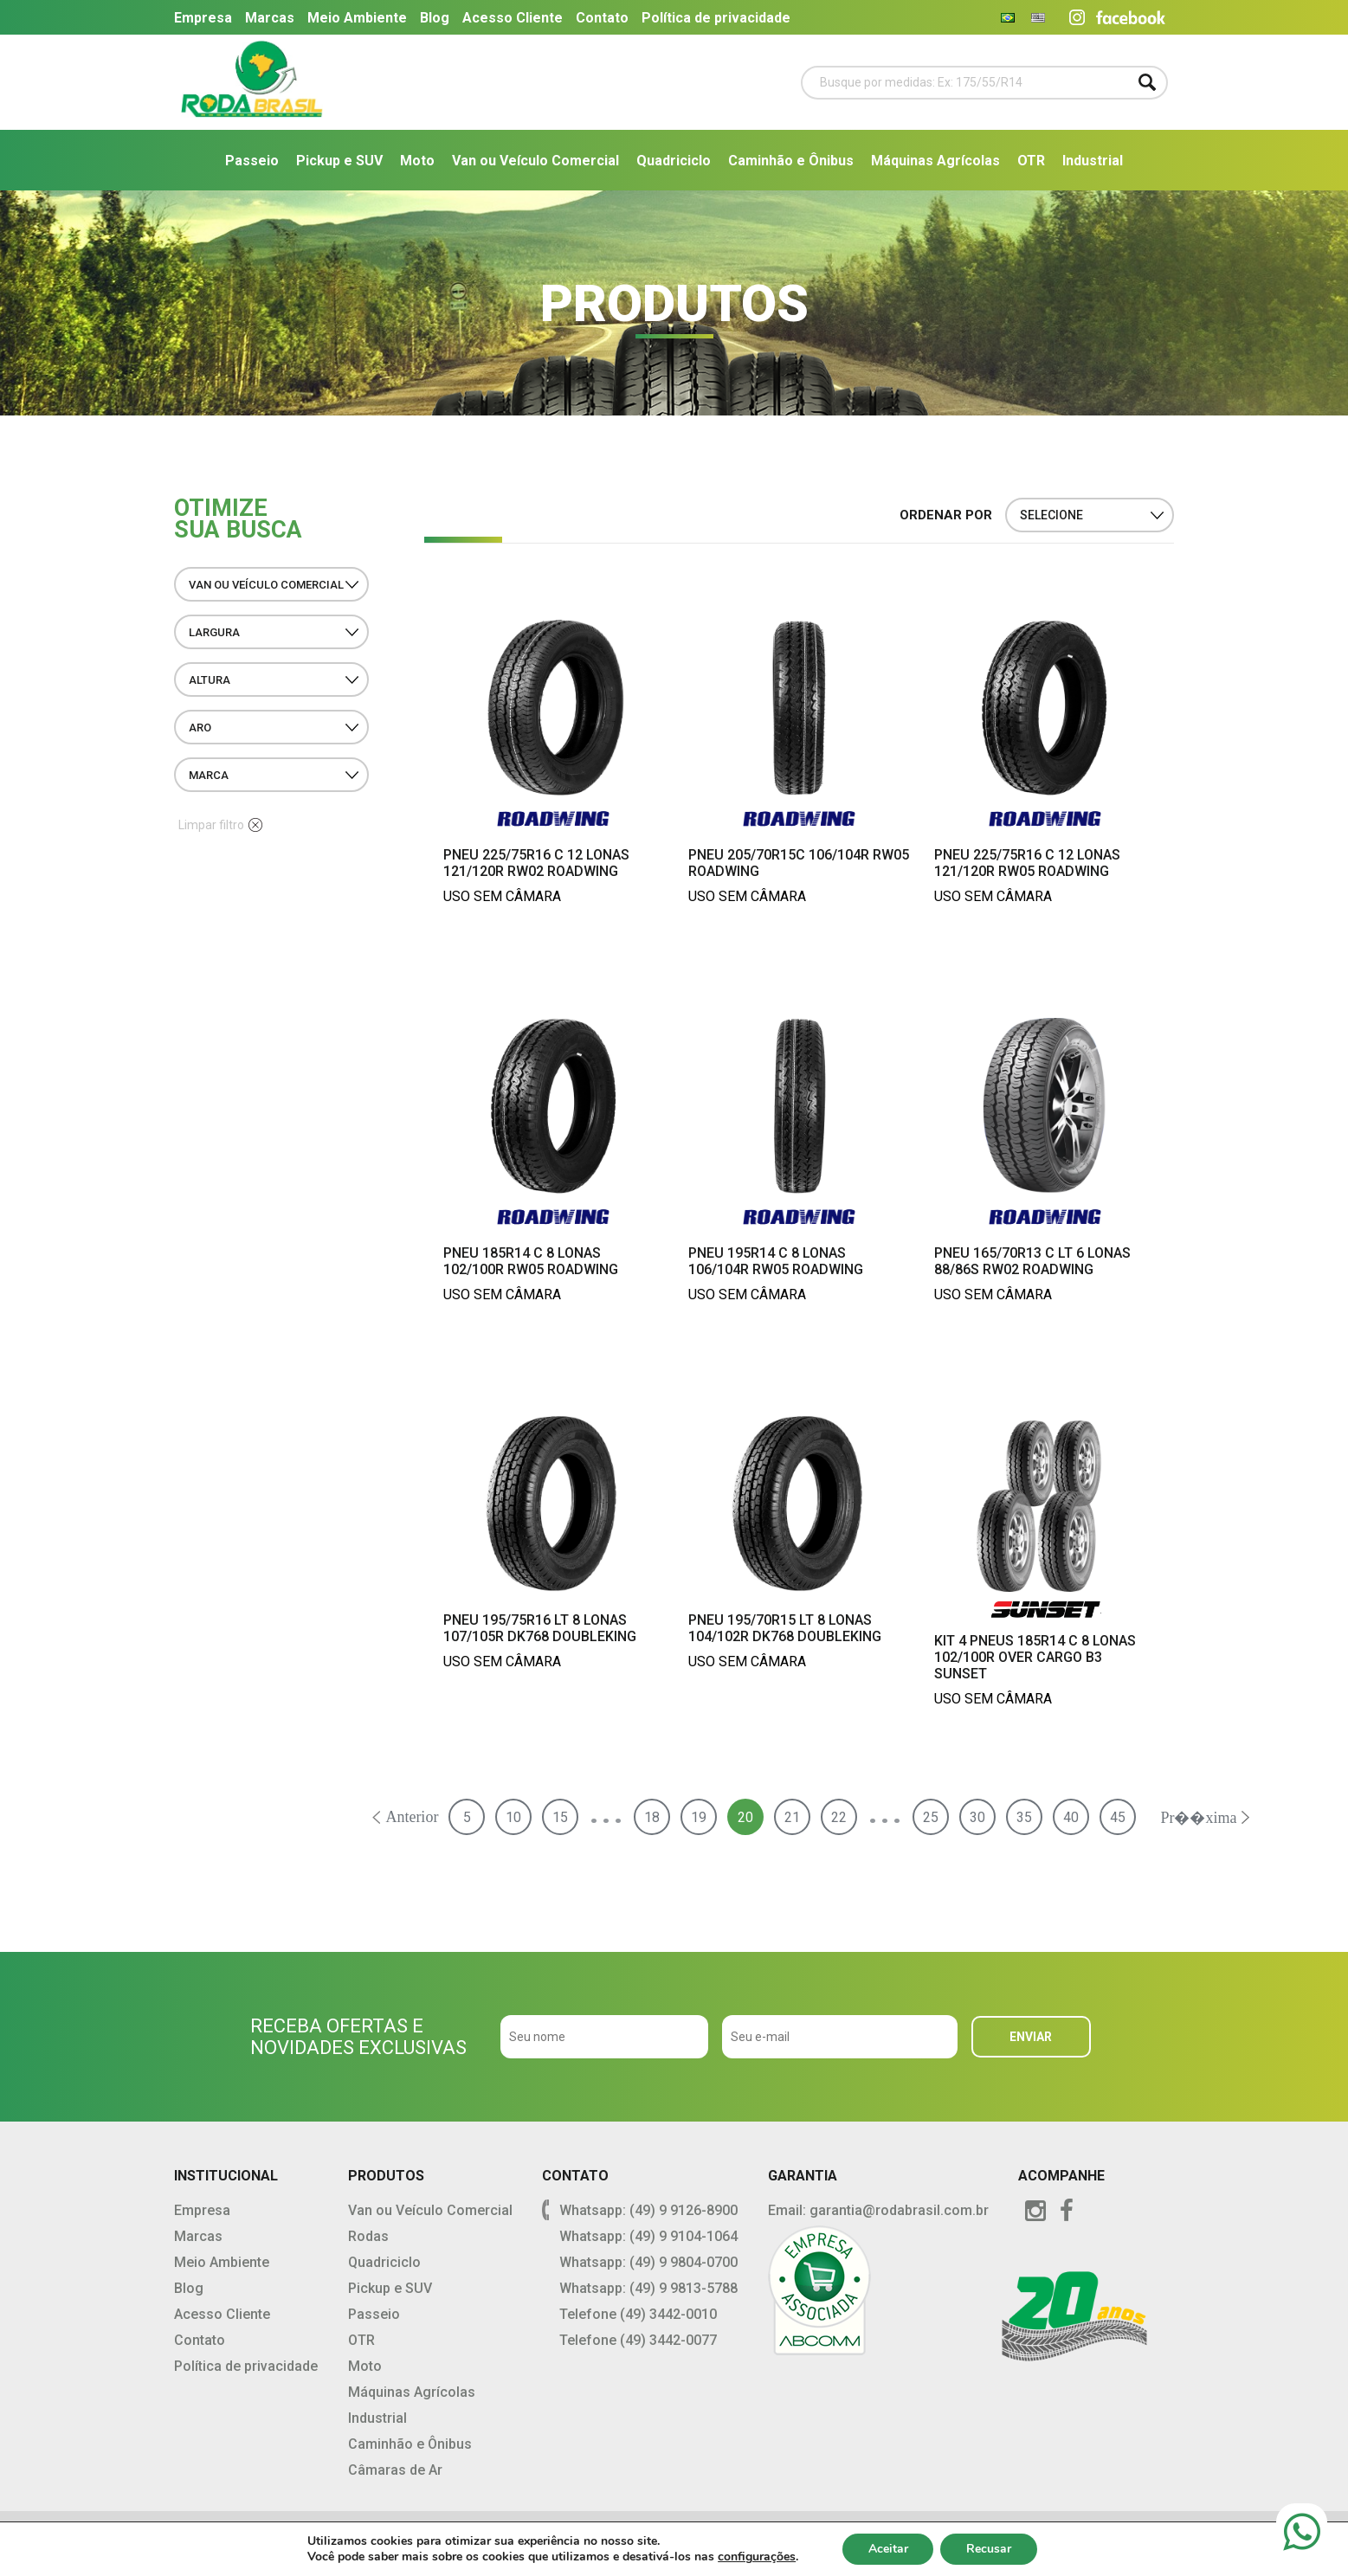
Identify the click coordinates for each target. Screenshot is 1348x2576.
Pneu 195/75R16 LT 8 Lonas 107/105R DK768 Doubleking (539, 1628)
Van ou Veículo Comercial (535, 160)
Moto (417, 160)
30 (977, 1817)
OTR (1031, 160)
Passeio (252, 160)
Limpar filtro (220, 825)
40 (1071, 1817)
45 (1117, 1817)
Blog (434, 18)
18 (652, 1817)
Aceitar (887, 2549)
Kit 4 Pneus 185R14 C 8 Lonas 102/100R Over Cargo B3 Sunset (1035, 1657)
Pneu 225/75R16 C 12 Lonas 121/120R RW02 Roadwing (536, 863)
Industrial (1092, 160)
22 (839, 1817)
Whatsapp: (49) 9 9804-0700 (648, 2262)
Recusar (988, 2549)
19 (698, 1817)
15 (560, 1817)
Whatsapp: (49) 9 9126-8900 (648, 2210)
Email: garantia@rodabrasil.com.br (878, 2210)
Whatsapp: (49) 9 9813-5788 (648, 2288)
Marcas (269, 18)
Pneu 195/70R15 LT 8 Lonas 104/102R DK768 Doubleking (784, 1628)
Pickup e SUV (339, 160)
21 (792, 1817)
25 (930, 1817)
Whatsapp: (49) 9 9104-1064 (648, 2236)
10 (513, 1817)
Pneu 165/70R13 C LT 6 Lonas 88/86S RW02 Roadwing (1032, 1261)
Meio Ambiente (357, 18)
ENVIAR (1030, 2037)
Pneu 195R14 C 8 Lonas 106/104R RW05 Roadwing (775, 1261)
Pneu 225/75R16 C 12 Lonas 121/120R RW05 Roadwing (1027, 863)
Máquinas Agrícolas (935, 160)
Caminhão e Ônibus (791, 160)
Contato (602, 18)
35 (1024, 1817)
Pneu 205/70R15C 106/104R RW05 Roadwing (798, 863)
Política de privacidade (716, 18)
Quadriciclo (673, 160)
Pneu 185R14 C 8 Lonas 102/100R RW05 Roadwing (530, 1261)
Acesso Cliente (512, 18)
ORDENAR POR (946, 515)
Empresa (203, 18)
